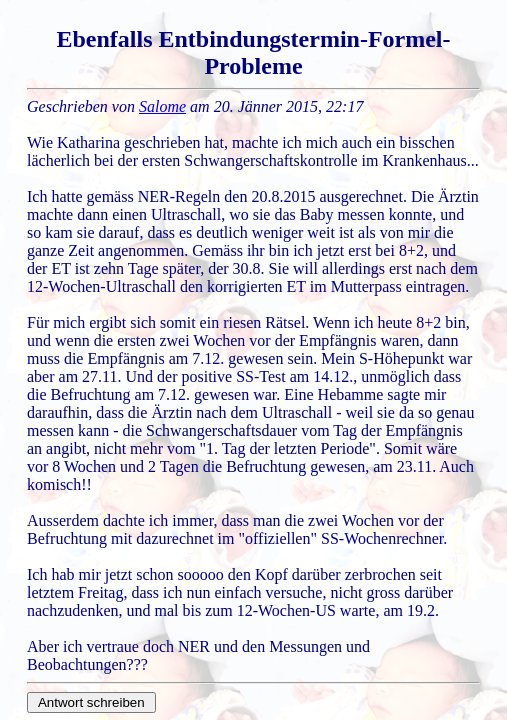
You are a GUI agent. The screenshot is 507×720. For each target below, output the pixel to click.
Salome (162, 106)
